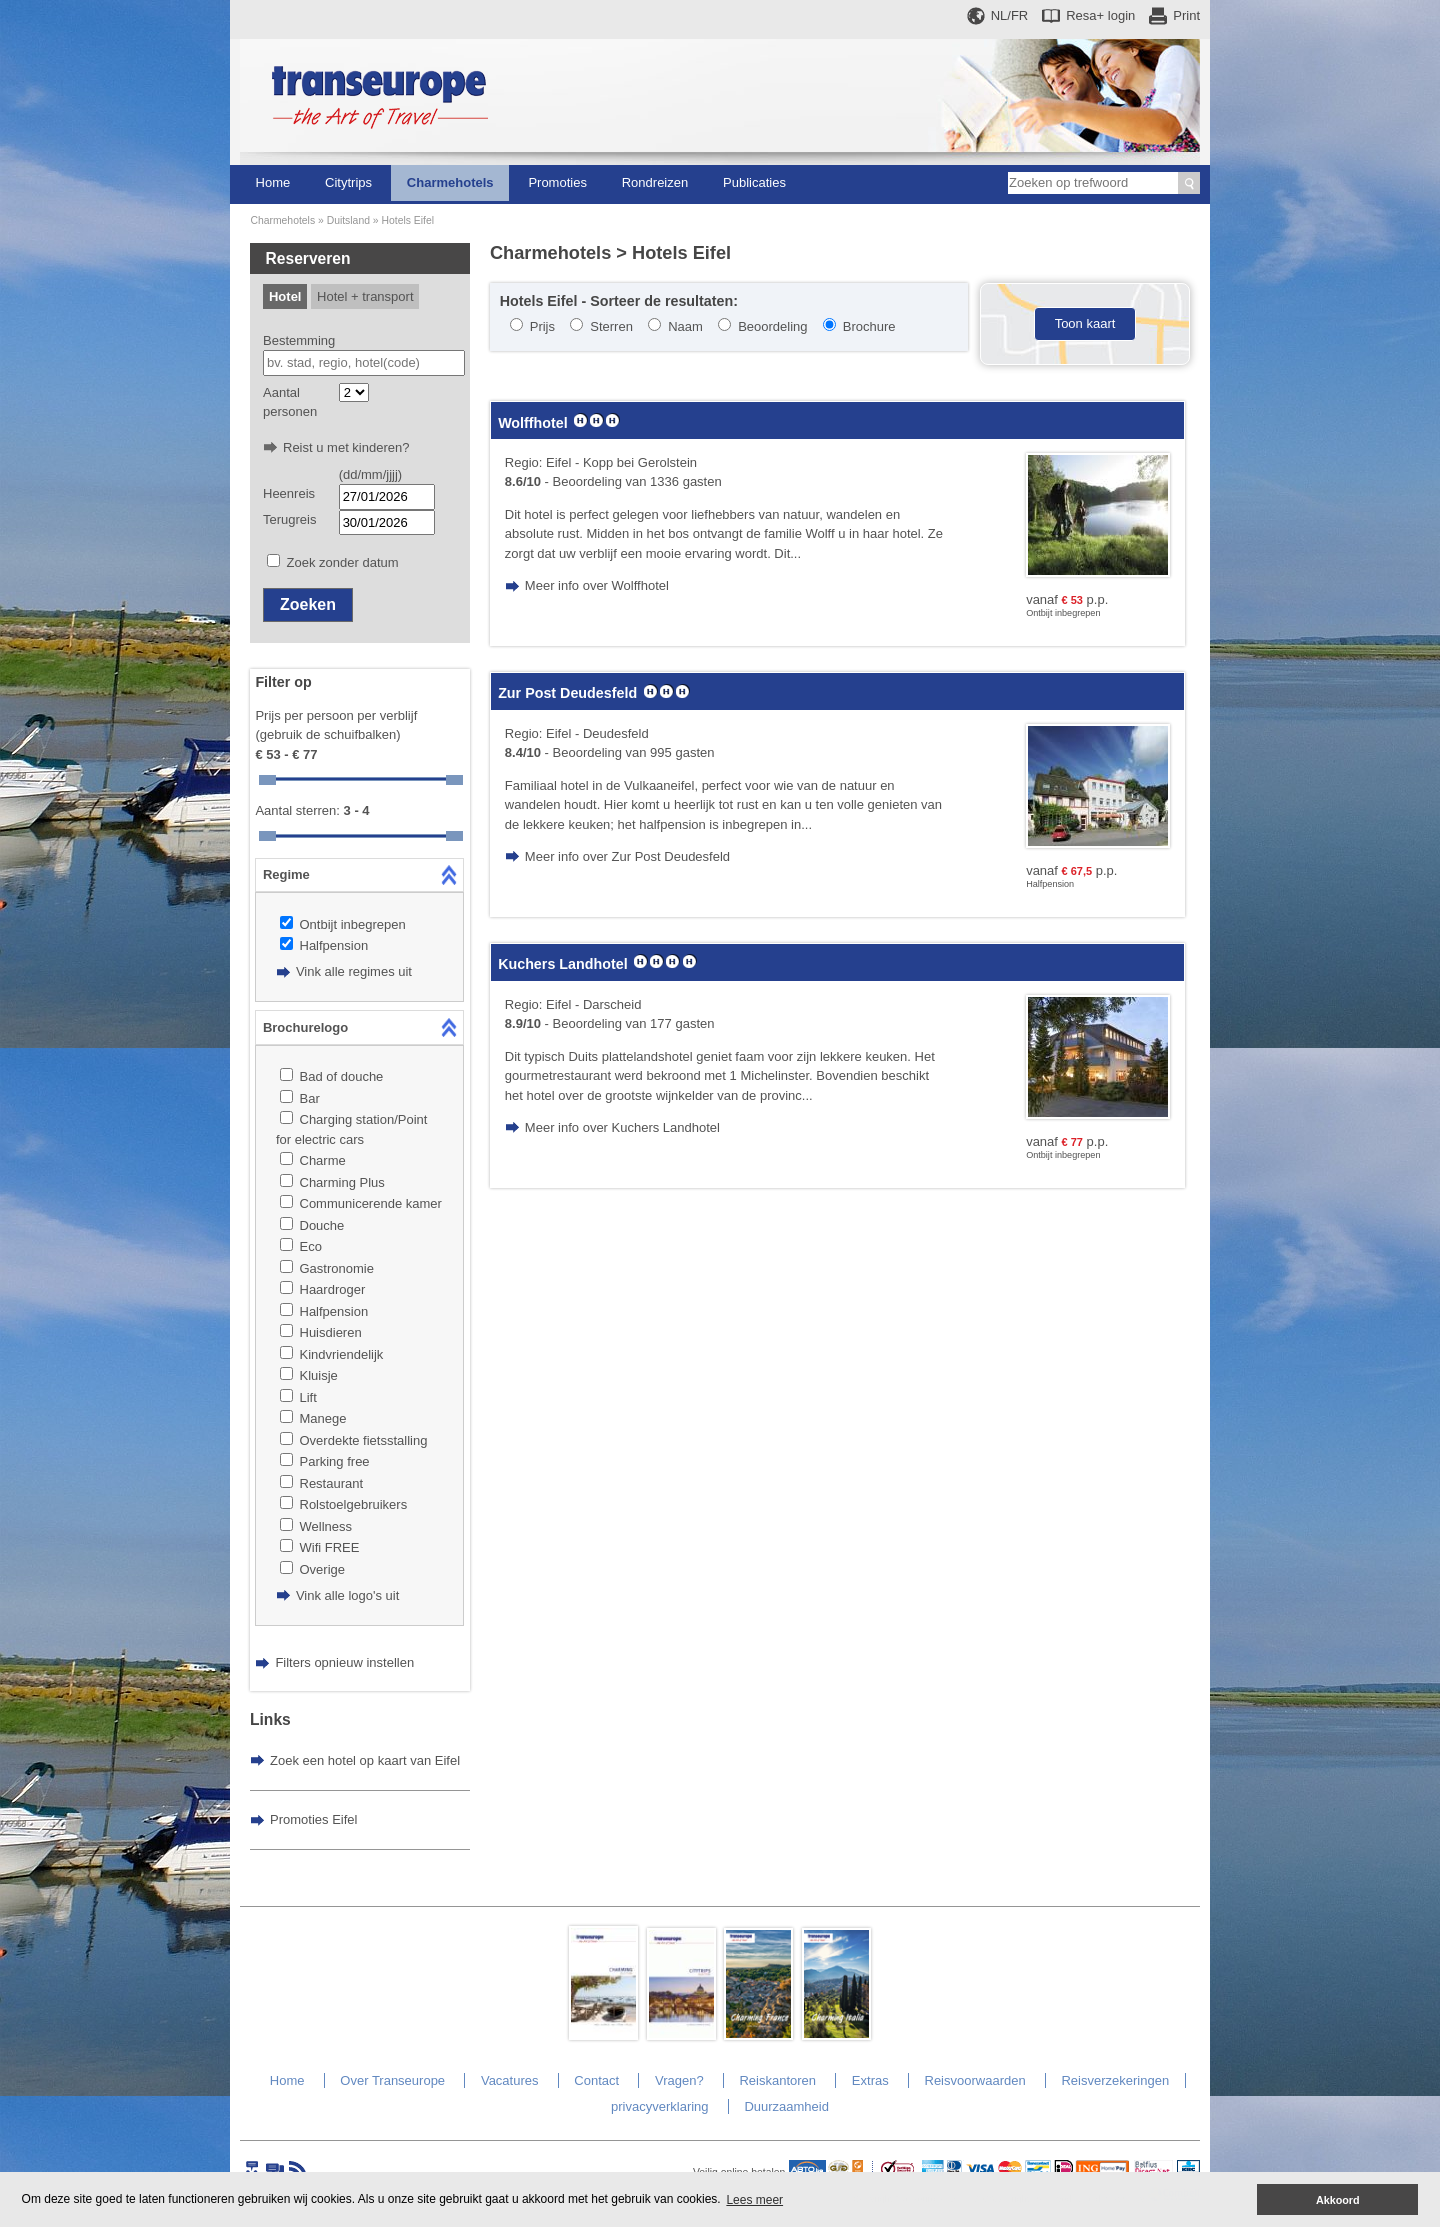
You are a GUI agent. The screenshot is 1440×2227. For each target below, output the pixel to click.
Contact (596, 2080)
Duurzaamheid (786, 2106)
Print (1186, 15)
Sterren (611, 326)
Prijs (542, 326)
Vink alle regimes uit (354, 971)
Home (273, 182)
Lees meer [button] (754, 2200)
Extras (870, 2080)
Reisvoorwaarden (975, 2080)
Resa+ (1100, 15)
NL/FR (1010, 15)
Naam (685, 326)
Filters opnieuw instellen (344, 1662)
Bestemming (299, 340)
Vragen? (679, 2080)
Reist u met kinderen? (346, 447)
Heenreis (289, 493)
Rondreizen (655, 182)
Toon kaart (1085, 323)
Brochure (869, 326)
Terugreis (289, 519)
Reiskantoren (777, 2080)
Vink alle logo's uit (347, 1595)
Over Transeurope (392, 2080)
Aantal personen (290, 402)
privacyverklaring (660, 2106)
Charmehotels (450, 182)
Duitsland (348, 220)
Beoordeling (772, 326)
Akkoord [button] (1338, 2200)
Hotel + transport (365, 296)
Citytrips (348, 182)
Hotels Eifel (408, 220)
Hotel (285, 296)
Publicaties (754, 182)
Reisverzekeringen (1115, 2080)
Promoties (557, 182)
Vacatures (510, 2080)
